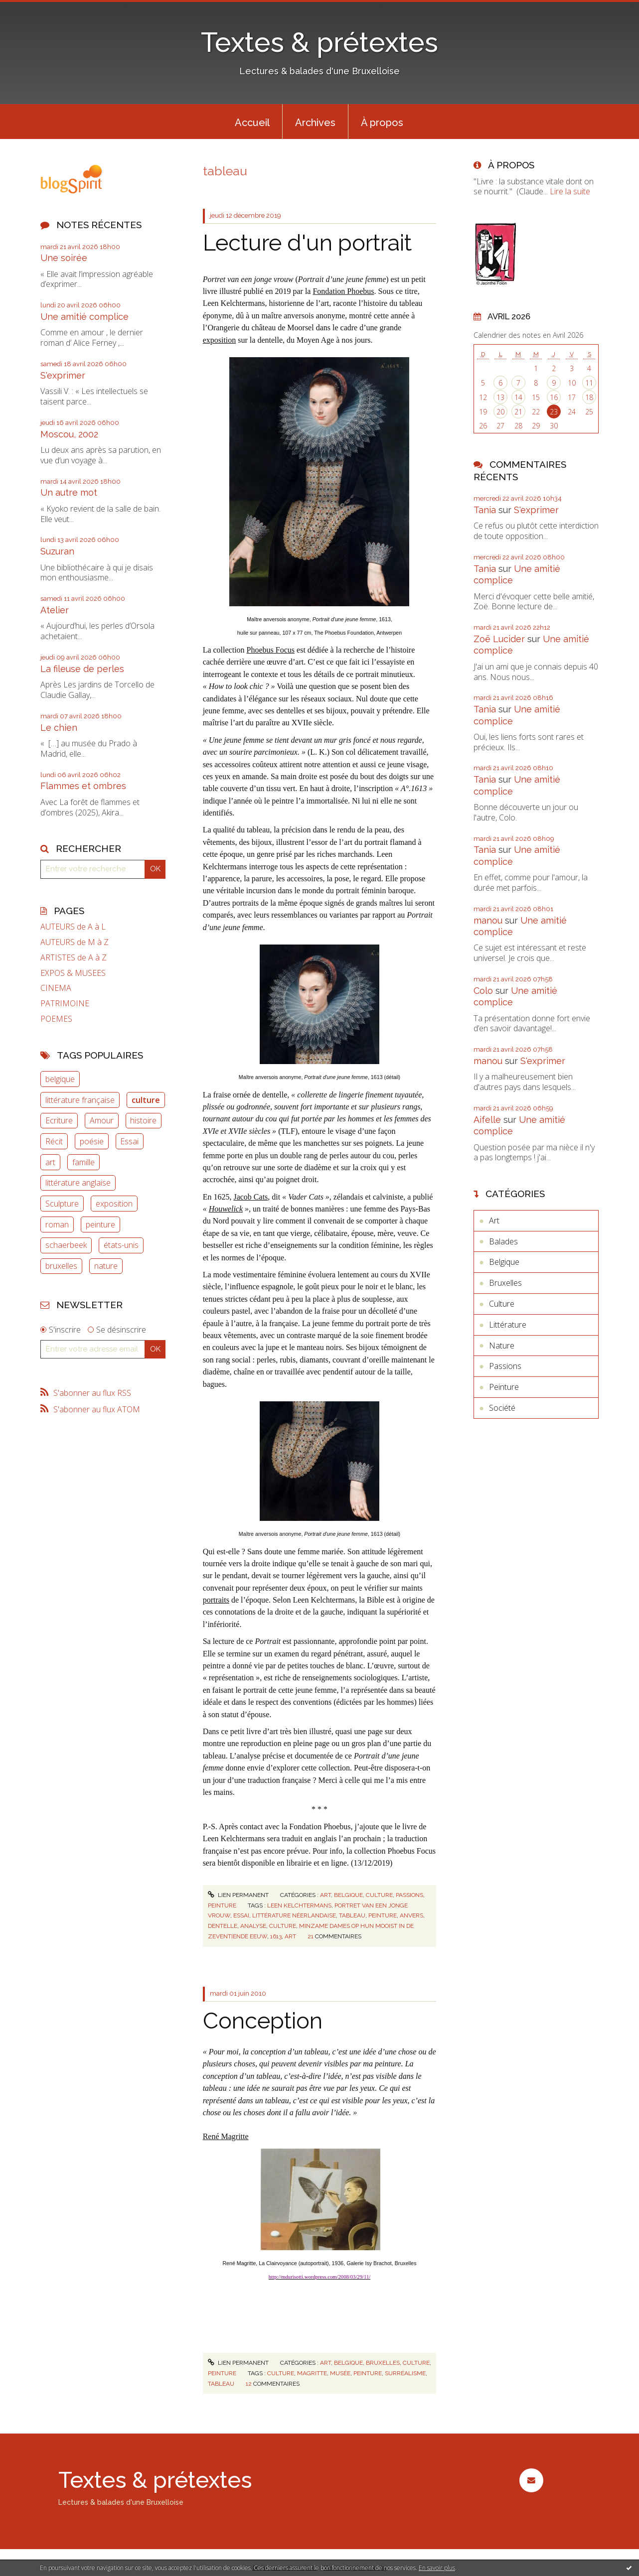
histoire (143, 1120)
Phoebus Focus (271, 650)
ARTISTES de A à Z (73, 957)
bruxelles (61, 1265)
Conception (262, 2021)
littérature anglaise (78, 1182)
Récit (54, 1141)
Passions (409, 1895)
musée (340, 2373)
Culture (379, 1895)
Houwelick (226, 1209)
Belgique (348, 1895)
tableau (352, 1915)
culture (146, 1099)
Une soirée (63, 258)
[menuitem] (252, 121)
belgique (60, 1079)
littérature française (80, 1099)
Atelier (54, 610)
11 (589, 383)
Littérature (507, 1324)
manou (488, 920)
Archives (315, 123)
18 (589, 397)
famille (83, 1162)
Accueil (252, 123)
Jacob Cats (250, 1197)
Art (325, 1895)
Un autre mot (68, 492)
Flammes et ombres (83, 786)
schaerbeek (66, 1244)
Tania (485, 510)
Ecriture (59, 1120)
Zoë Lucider (499, 639)
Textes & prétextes (319, 42)
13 (500, 397)
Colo (483, 990)
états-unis (121, 1244)
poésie (92, 1141)
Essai (129, 1141)
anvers (411, 1915)
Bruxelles (383, 2362)
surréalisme (405, 2373)
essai (241, 1915)
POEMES (56, 1019)
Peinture (222, 1905)
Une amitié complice (84, 316)
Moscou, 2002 (69, 434)
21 (518, 411)
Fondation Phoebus (343, 291)
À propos (382, 123)
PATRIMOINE (64, 1003)
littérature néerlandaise (294, 1915)
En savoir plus (437, 2568)
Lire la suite (570, 191)
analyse (253, 1925)
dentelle (222, 1925)
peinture (100, 1224)
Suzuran (57, 551)
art (50, 1162)
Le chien (58, 727)
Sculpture (62, 1203)
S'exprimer (62, 375)
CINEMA (55, 988)
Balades (503, 1241)
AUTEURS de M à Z (74, 942)
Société (502, 1407)
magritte (312, 2373)
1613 (276, 1936)
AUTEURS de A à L (73, 927)
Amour (102, 1120)
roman (57, 1224)
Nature (501, 1345)
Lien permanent (238, 1895)
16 (554, 397)
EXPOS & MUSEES (73, 973)
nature (106, 1265)
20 (500, 411)
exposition (114, 1203)
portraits (216, 1600)
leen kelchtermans (299, 1905)
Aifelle (487, 1119)
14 (518, 397)
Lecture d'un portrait (307, 243)
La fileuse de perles (82, 669)
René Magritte (226, 2136)
